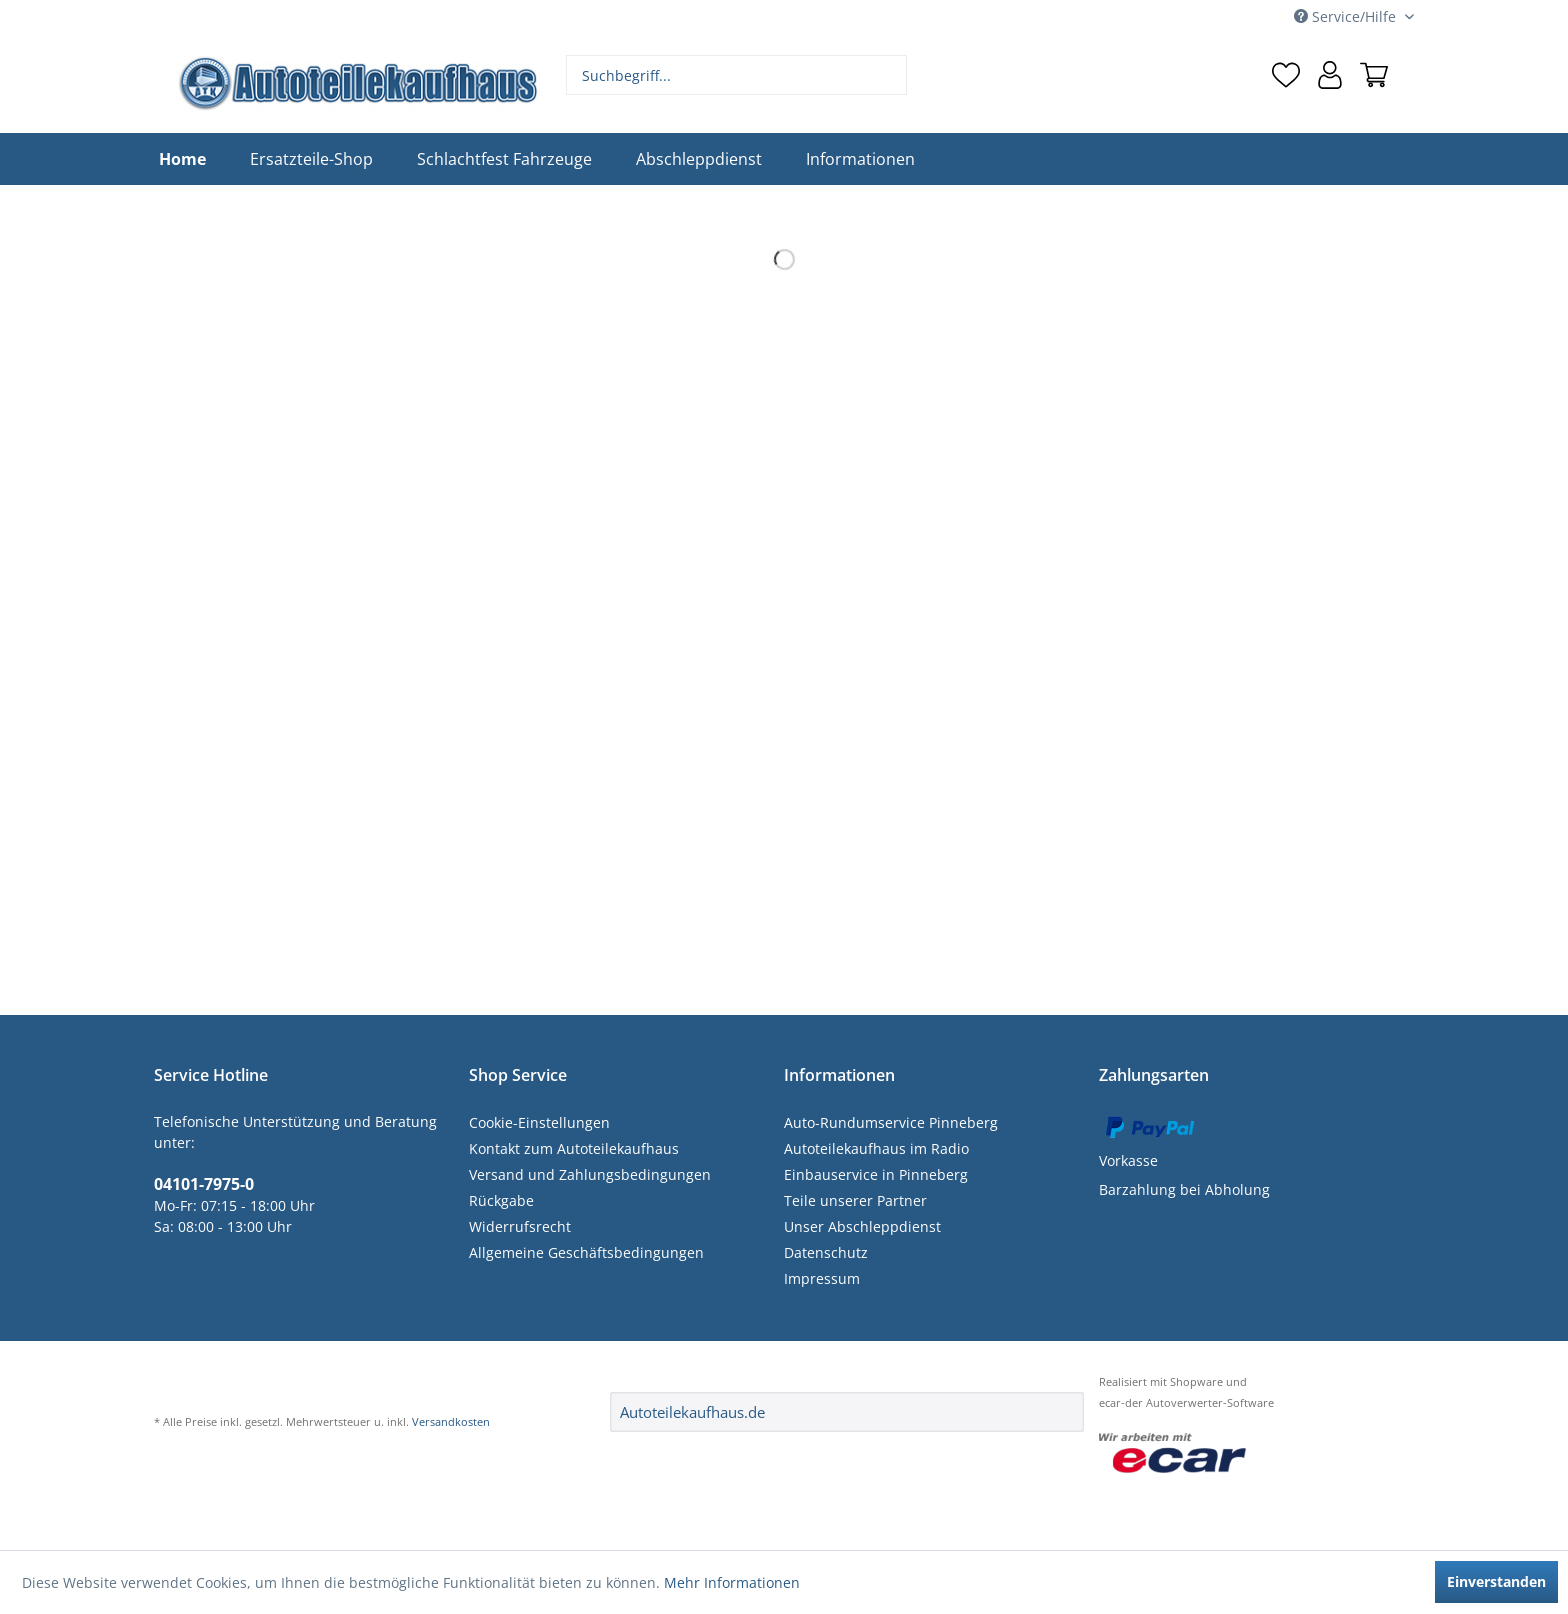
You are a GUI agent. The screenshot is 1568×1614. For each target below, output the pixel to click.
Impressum (822, 1278)
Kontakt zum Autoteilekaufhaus (574, 1148)
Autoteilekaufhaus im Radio (876, 1148)
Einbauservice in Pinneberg (876, 1174)
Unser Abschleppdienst (862, 1226)
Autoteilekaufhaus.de (692, 1412)
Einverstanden (1496, 1581)
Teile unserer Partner (855, 1200)
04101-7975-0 (204, 1184)
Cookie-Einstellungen (539, 1122)
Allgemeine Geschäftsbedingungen (586, 1252)
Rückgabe (501, 1200)
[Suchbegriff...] (737, 75)
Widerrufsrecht (520, 1226)
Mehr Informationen (732, 1582)
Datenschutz (826, 1252)
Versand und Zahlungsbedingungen (590, 1174)
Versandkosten (451, 1421)
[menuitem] (737, 75)
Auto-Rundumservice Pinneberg (891, 1122)
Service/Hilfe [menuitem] (1347, 16)
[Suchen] (889, 75)
